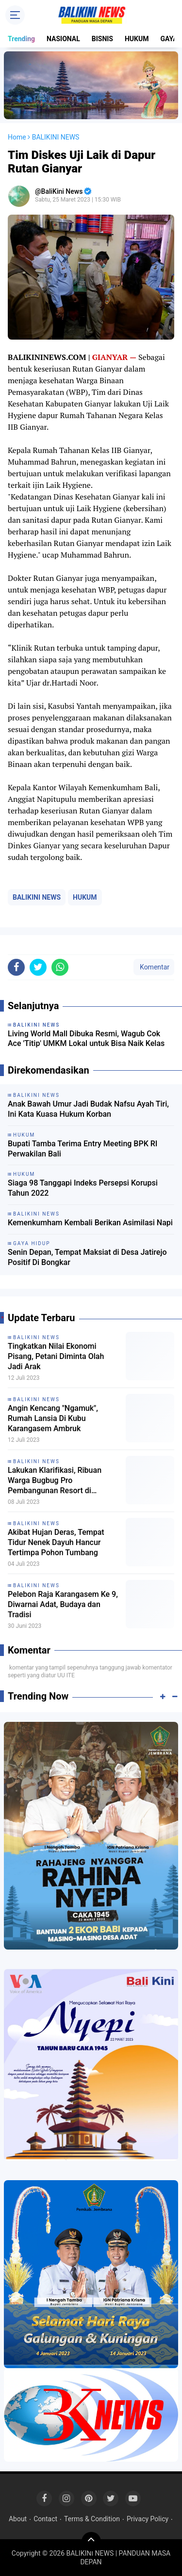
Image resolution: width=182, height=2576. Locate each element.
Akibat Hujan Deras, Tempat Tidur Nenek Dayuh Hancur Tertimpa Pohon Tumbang (56, 1542)
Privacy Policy (147, 2519)
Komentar (153, 967)
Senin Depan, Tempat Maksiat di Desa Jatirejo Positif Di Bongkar (87, 1257)
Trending (21, 39)
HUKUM (137, 39)
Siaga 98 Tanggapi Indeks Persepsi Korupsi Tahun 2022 (83, 1188)
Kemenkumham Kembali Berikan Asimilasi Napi (90, 1222)
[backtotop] (91, 2541)
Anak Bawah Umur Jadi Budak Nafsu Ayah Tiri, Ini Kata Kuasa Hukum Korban (88, 1109)
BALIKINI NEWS (37, 897)
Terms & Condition (92, 2519)
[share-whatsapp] (59, 967)
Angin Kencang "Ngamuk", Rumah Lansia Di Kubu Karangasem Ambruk (53, 1418)
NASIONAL (63, 39)
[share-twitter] (38, 967)
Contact (45, 2519)
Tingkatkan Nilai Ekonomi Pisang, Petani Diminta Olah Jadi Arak (56, 1356)
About (18, 2519)
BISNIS (102, 39)
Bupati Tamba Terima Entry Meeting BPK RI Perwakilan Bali (82, 1148)
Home (17, 137)
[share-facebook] (16, 967)
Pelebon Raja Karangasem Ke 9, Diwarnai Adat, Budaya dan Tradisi (63, 1604)
